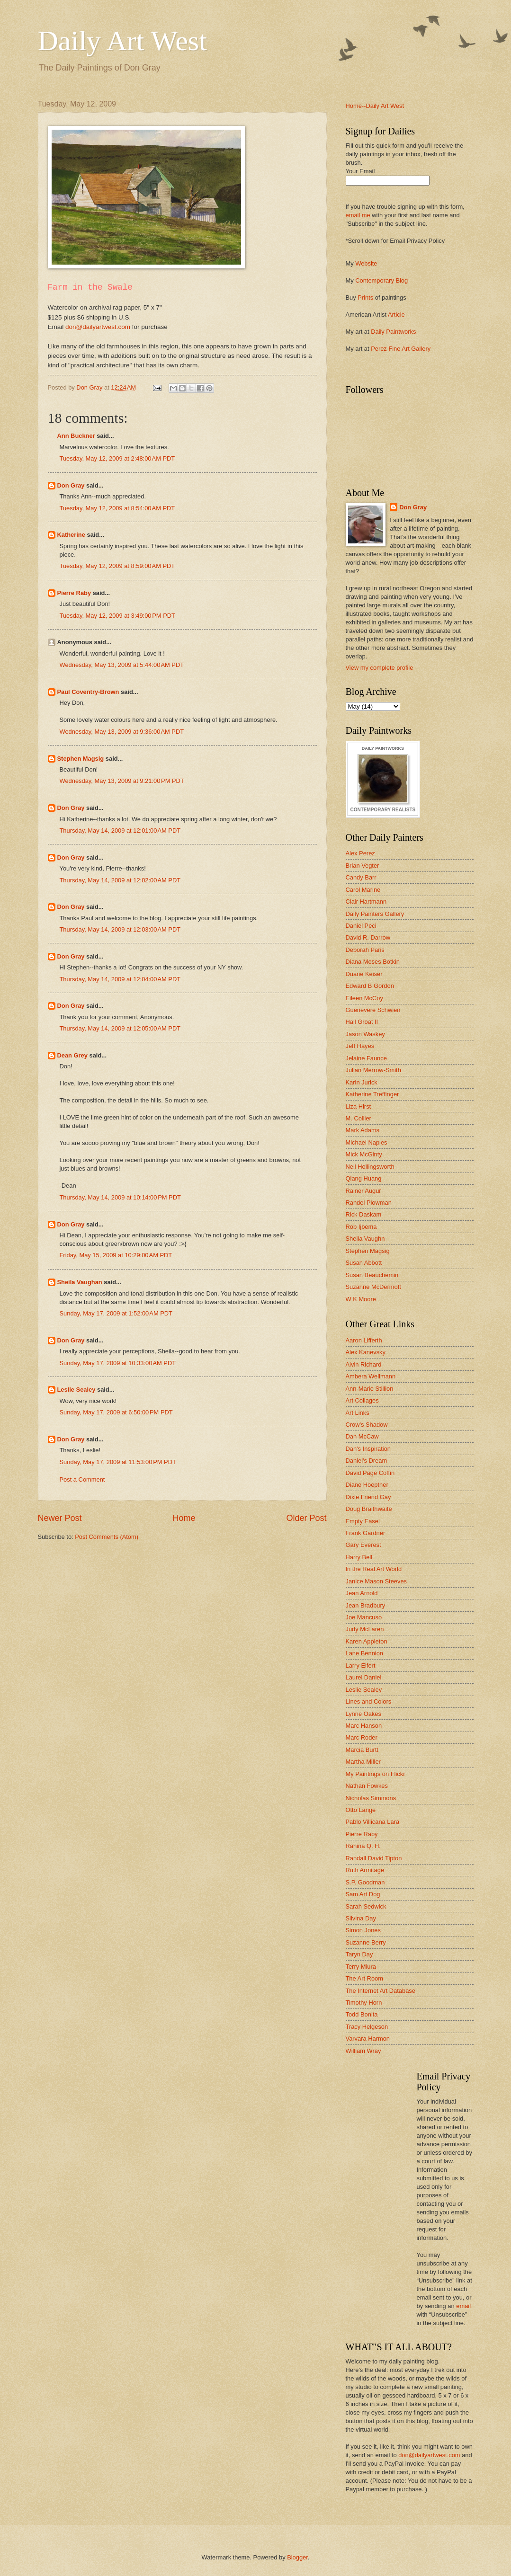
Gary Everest (363, 1544)
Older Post (306, 1518)
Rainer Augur (363, 1190)
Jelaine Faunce (366, 1058)
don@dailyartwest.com (97, 326)
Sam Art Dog (363, 1894)
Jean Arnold (362, 1593)
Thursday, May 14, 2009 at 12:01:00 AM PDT (120, 830)
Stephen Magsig (80, 758)
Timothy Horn (364, 2002)
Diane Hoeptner (367, 1484)
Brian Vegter (362, 865)
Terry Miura (361, 1966)
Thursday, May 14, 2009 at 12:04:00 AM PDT (120, 979)
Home (183, 1518)
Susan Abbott (364, 1262)
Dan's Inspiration (368, 1448)
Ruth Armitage (365, 1870)
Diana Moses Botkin (373, 961)
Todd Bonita (362, 2014)
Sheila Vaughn (365, 1238)
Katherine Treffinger (372, 1094)
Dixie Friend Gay (368, 1497)
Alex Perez (360, 853)
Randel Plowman (369, 1202)
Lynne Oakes (363, 1713)
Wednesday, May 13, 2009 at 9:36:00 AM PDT (122, 731)
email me (358, 215)
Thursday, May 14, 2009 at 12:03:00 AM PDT (120, 929)
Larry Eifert (361, 1665)
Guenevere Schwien (373, 1009)
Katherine (71, 534)
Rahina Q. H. (363, 1845)
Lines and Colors (369, 1701)
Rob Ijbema (361, 1226)
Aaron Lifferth (364, 1340)
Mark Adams (363, 1130)
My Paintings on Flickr (375, 1773)
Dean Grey (72, 1055)
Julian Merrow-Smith (373, 1070)
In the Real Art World (374, 1568)
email (463, 2306)
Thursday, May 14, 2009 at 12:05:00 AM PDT (120, 1028)
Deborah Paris (365, 949)
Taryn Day (359, 1954)
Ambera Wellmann (371, 1376)
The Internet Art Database (380, 1990)
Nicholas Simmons (371, 1798)
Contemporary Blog (381, 280)
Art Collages (362, 1400)
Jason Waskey (365, 1034)
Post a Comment (82, 1479)
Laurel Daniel (364, 1677)
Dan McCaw (362, 1436)
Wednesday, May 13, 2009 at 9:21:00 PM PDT (122, 780)
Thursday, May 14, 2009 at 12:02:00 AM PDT (120, 880)
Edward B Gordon (370, 985)
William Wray (363, 2050)
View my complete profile (379, 667)
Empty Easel (363, 1521)
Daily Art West (122, 40)
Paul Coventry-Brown (88, 691)
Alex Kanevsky (365, 1352)
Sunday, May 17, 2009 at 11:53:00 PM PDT (118, 1462)
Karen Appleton (366, 1641)
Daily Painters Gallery (375, 913)
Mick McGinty (364, 1154)
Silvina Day (361, 1918)
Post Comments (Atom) (106, 1536)
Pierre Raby (74, 592)
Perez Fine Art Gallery (400, 348)
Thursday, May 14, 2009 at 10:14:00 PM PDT (120, 1197)
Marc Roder (361, 1737)
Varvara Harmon (368, 2038)
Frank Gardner (365, 1533)
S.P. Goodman (365, 1882)
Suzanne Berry (366, 1942)
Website (366, 263)
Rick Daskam (364, 1214)
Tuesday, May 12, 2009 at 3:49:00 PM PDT (117, 615)
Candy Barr (361, 877)
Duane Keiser (364, 973)
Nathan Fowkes (367, 1785)
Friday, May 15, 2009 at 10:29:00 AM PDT (116, 1255)
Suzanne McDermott (373, 1286)
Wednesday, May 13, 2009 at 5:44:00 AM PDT (122, 664)
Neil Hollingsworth (370, 1166)
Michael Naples (366, 1142)
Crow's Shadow (367, 1424)
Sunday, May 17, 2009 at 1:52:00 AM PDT (116, 1313)
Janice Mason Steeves (376, 1581)
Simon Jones (363, 1930)
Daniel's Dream (366, 1460)
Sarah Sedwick (366, 1906)
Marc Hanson (364, 1725)
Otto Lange (361, 1809)
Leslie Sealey (76, 1389)
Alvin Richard (364, 1364)
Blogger (297, 2557)
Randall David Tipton (374, 1858)
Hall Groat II (362, 1021)
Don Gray (71, 485)
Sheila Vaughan (79, 1282)
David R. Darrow (368, 937)
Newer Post (60, 1518)
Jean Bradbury (365, 1605)
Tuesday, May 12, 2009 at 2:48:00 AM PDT (117, 458)
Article (396, 314)
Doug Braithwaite (369, 1508)
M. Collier (358, 1118)
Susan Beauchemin (372, 1275)
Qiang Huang (364, 1178)
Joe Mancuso (364, 1617)
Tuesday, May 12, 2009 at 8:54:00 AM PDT (117, 508)
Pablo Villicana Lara (373, 1821)
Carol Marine (363, 889)
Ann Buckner (76, 435)
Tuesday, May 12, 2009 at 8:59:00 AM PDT (117, 565)
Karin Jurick (361, 1082)
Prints (365, 297)
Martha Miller (363, 1761)
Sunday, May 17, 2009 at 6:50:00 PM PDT (116, 1412)
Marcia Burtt (362, 1749)
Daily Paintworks (393, 331)
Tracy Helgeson (367, 2026)
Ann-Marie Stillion (370, 1388)
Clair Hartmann (366, 901)
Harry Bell (359, 1557)
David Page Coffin (370, 1472)
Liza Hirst (358, 1106)
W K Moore (361, 1299)
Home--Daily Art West (375, 105)
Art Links (357, 1412)
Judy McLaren (365, 1629)
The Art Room (364, 1978)
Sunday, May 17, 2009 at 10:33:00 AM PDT (118, 1363)
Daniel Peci (361, 925)
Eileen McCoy (364, 998)
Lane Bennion (364, 1653)
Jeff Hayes (360, 1045)
